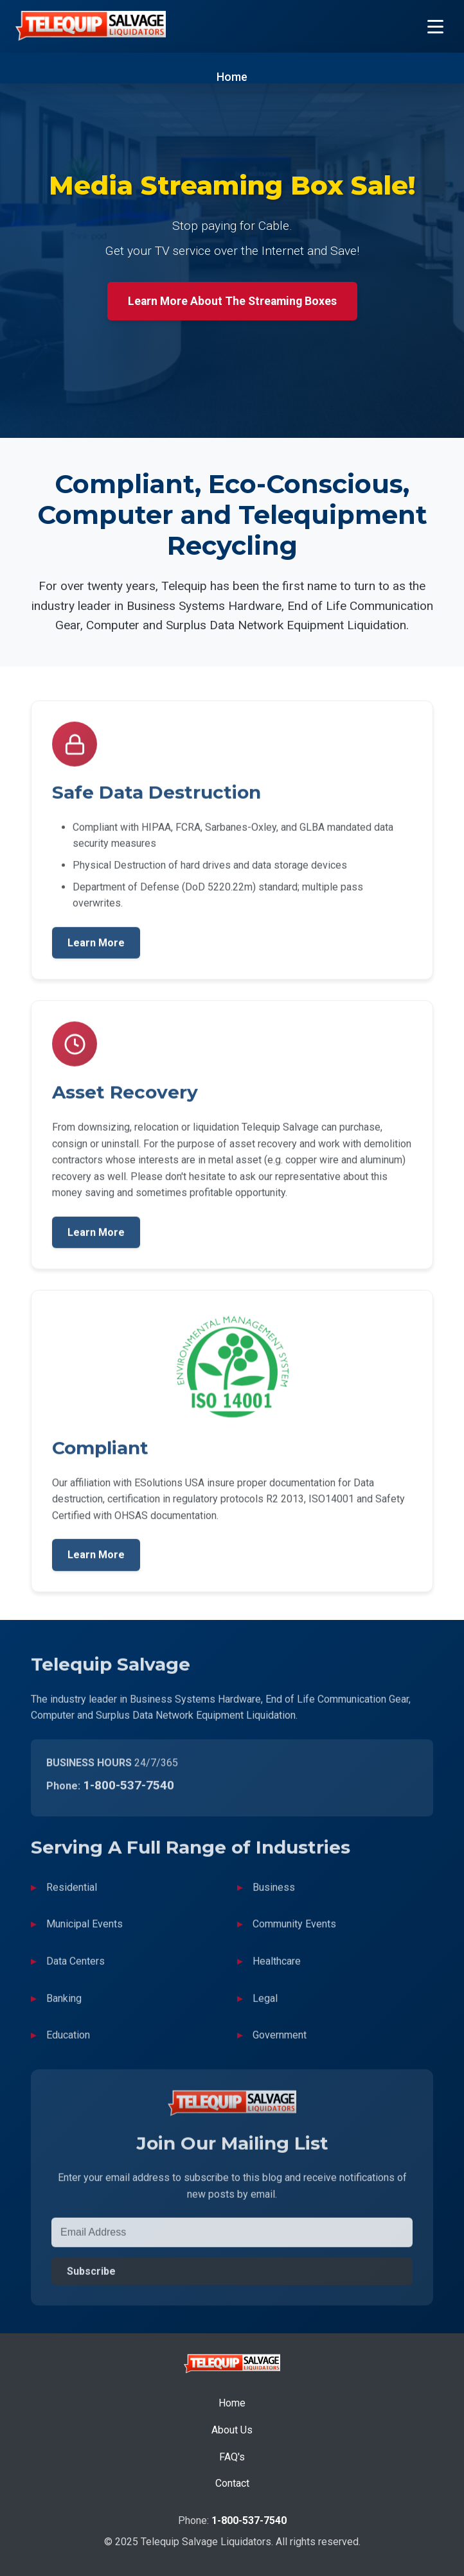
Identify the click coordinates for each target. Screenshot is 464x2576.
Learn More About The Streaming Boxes (232, 301)
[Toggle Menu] (435, 26)
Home (232, 77)
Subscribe (91, 2276)
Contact (232, 2483)
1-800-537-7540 (128, 1790)
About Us (232, 2430)
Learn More (96, 947)
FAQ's (232, 2457)
